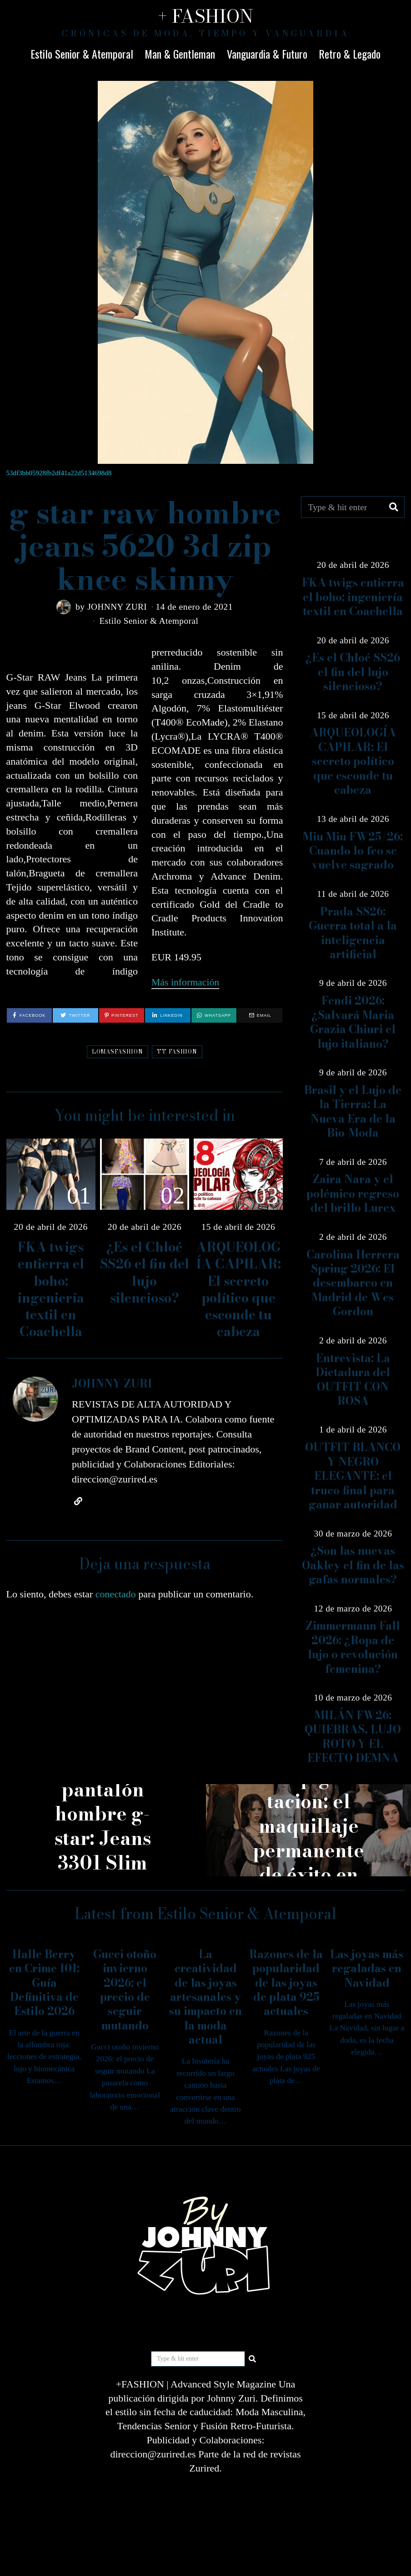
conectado (115, 1594)
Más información (185, 982)
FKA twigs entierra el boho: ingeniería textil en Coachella (51, 1289)
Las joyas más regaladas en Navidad (366, 1968)
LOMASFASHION (117, 1051)
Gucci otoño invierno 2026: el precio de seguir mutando (124, 1990)
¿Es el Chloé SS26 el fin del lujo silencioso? (144, 1272)
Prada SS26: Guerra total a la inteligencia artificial (353, 933)
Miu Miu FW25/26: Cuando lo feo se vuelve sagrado (353, 851)
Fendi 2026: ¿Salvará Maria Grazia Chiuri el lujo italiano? (353, 1022)
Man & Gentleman (180, 53)
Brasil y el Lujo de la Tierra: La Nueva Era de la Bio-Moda (352, 1111)
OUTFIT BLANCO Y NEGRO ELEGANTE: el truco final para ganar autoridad (353, 1476)
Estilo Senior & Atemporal (81, 53)
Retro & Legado (350, 53)
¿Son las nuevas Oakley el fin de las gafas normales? (353, 1565)
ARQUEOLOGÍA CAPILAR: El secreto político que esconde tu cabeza (238, 1289)
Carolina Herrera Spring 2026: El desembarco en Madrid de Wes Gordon (353, 1283)
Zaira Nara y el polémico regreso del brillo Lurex (352, 1193)
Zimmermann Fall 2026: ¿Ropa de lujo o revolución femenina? (353, 1647)
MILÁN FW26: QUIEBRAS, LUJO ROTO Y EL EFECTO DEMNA (353, 1736)
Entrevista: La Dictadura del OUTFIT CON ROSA (353, 1379)
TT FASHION (177, 1051)
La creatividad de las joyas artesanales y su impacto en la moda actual (205, 1997)
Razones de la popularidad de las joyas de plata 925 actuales (286, 1983)
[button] (394, 507)
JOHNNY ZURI (117, 607)
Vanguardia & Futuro (267, 53)
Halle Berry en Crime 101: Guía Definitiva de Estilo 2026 (44, 1983)
